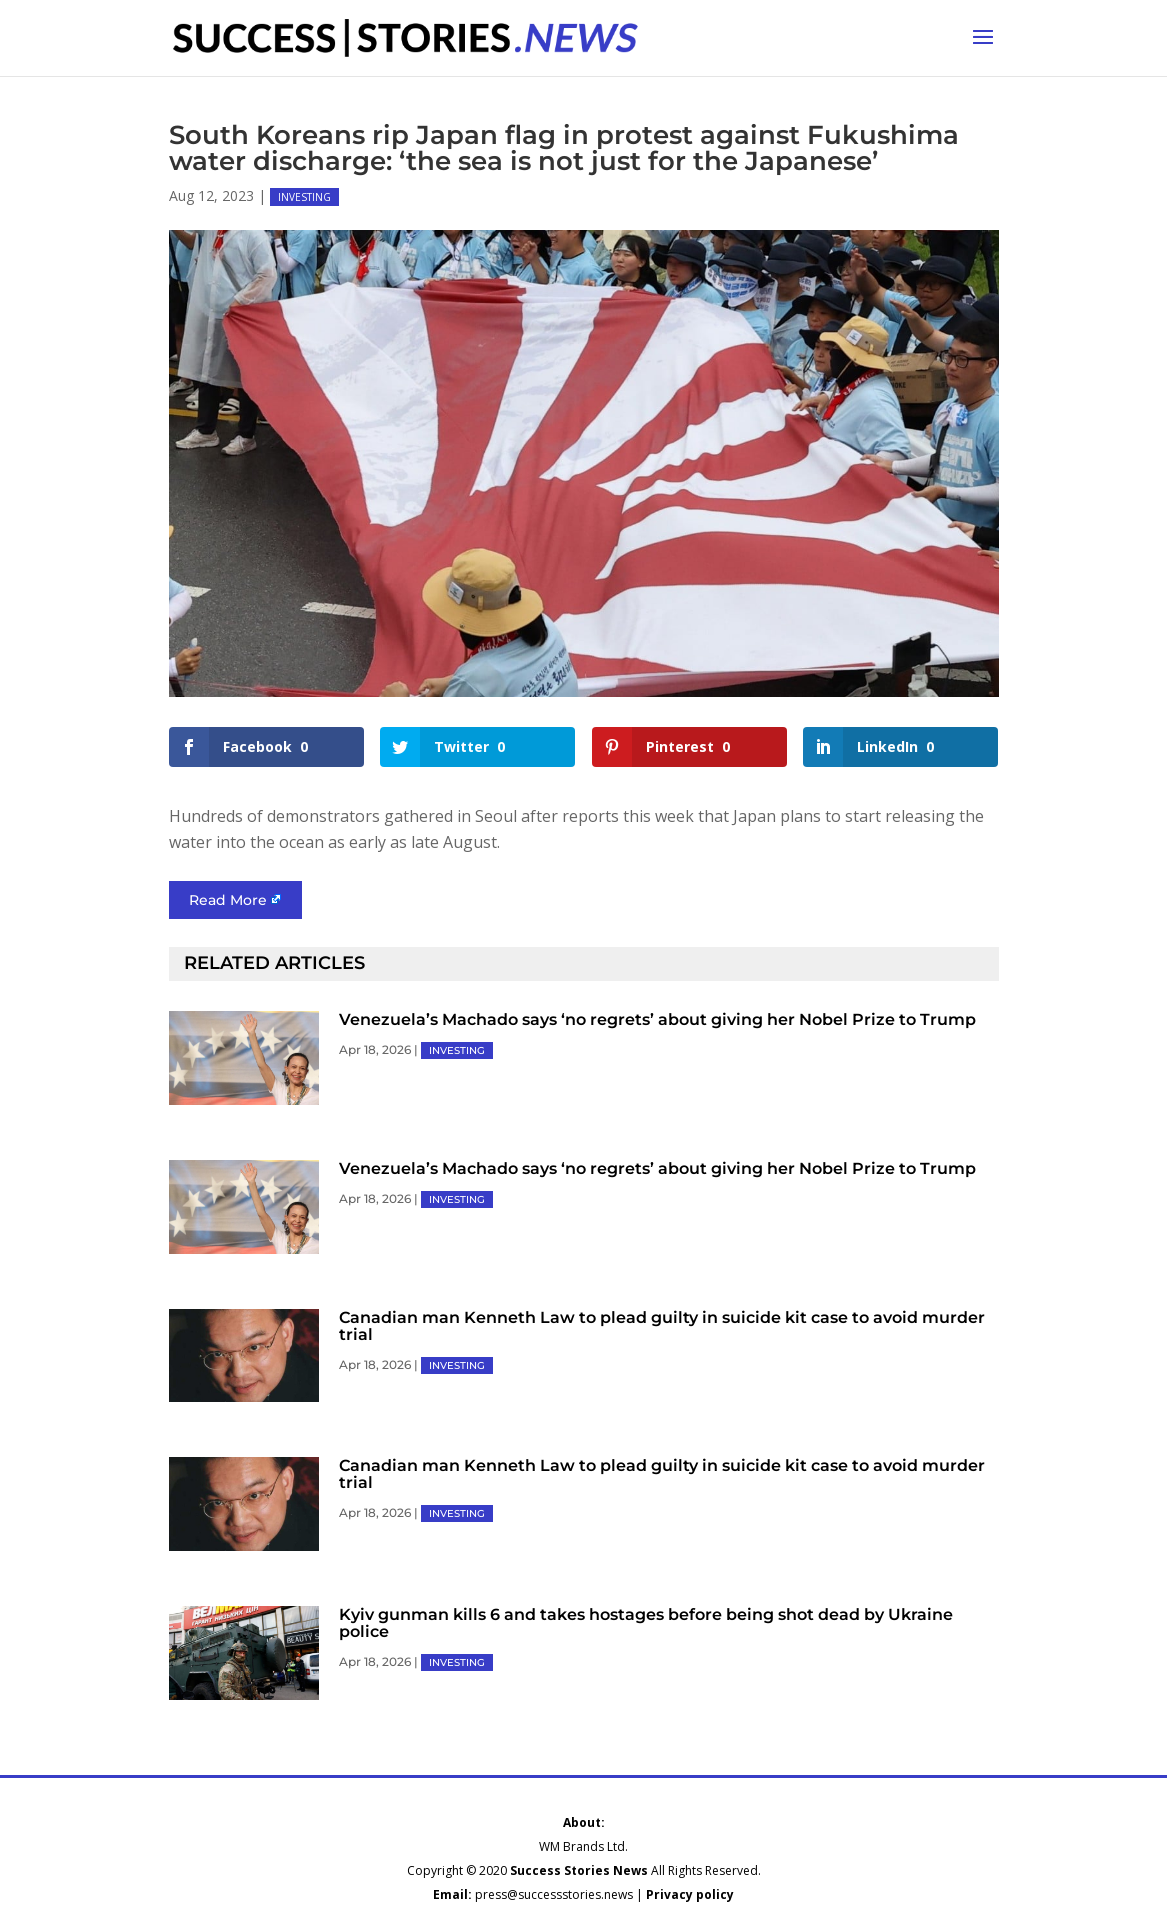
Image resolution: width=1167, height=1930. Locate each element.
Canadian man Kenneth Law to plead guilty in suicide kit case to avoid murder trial (662, 1326)
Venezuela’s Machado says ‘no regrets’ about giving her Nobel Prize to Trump (657, 1019)
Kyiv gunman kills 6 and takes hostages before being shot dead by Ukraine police (646, 1623)
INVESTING (304, 197)
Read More (228, 900)
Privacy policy (690, 1894)
